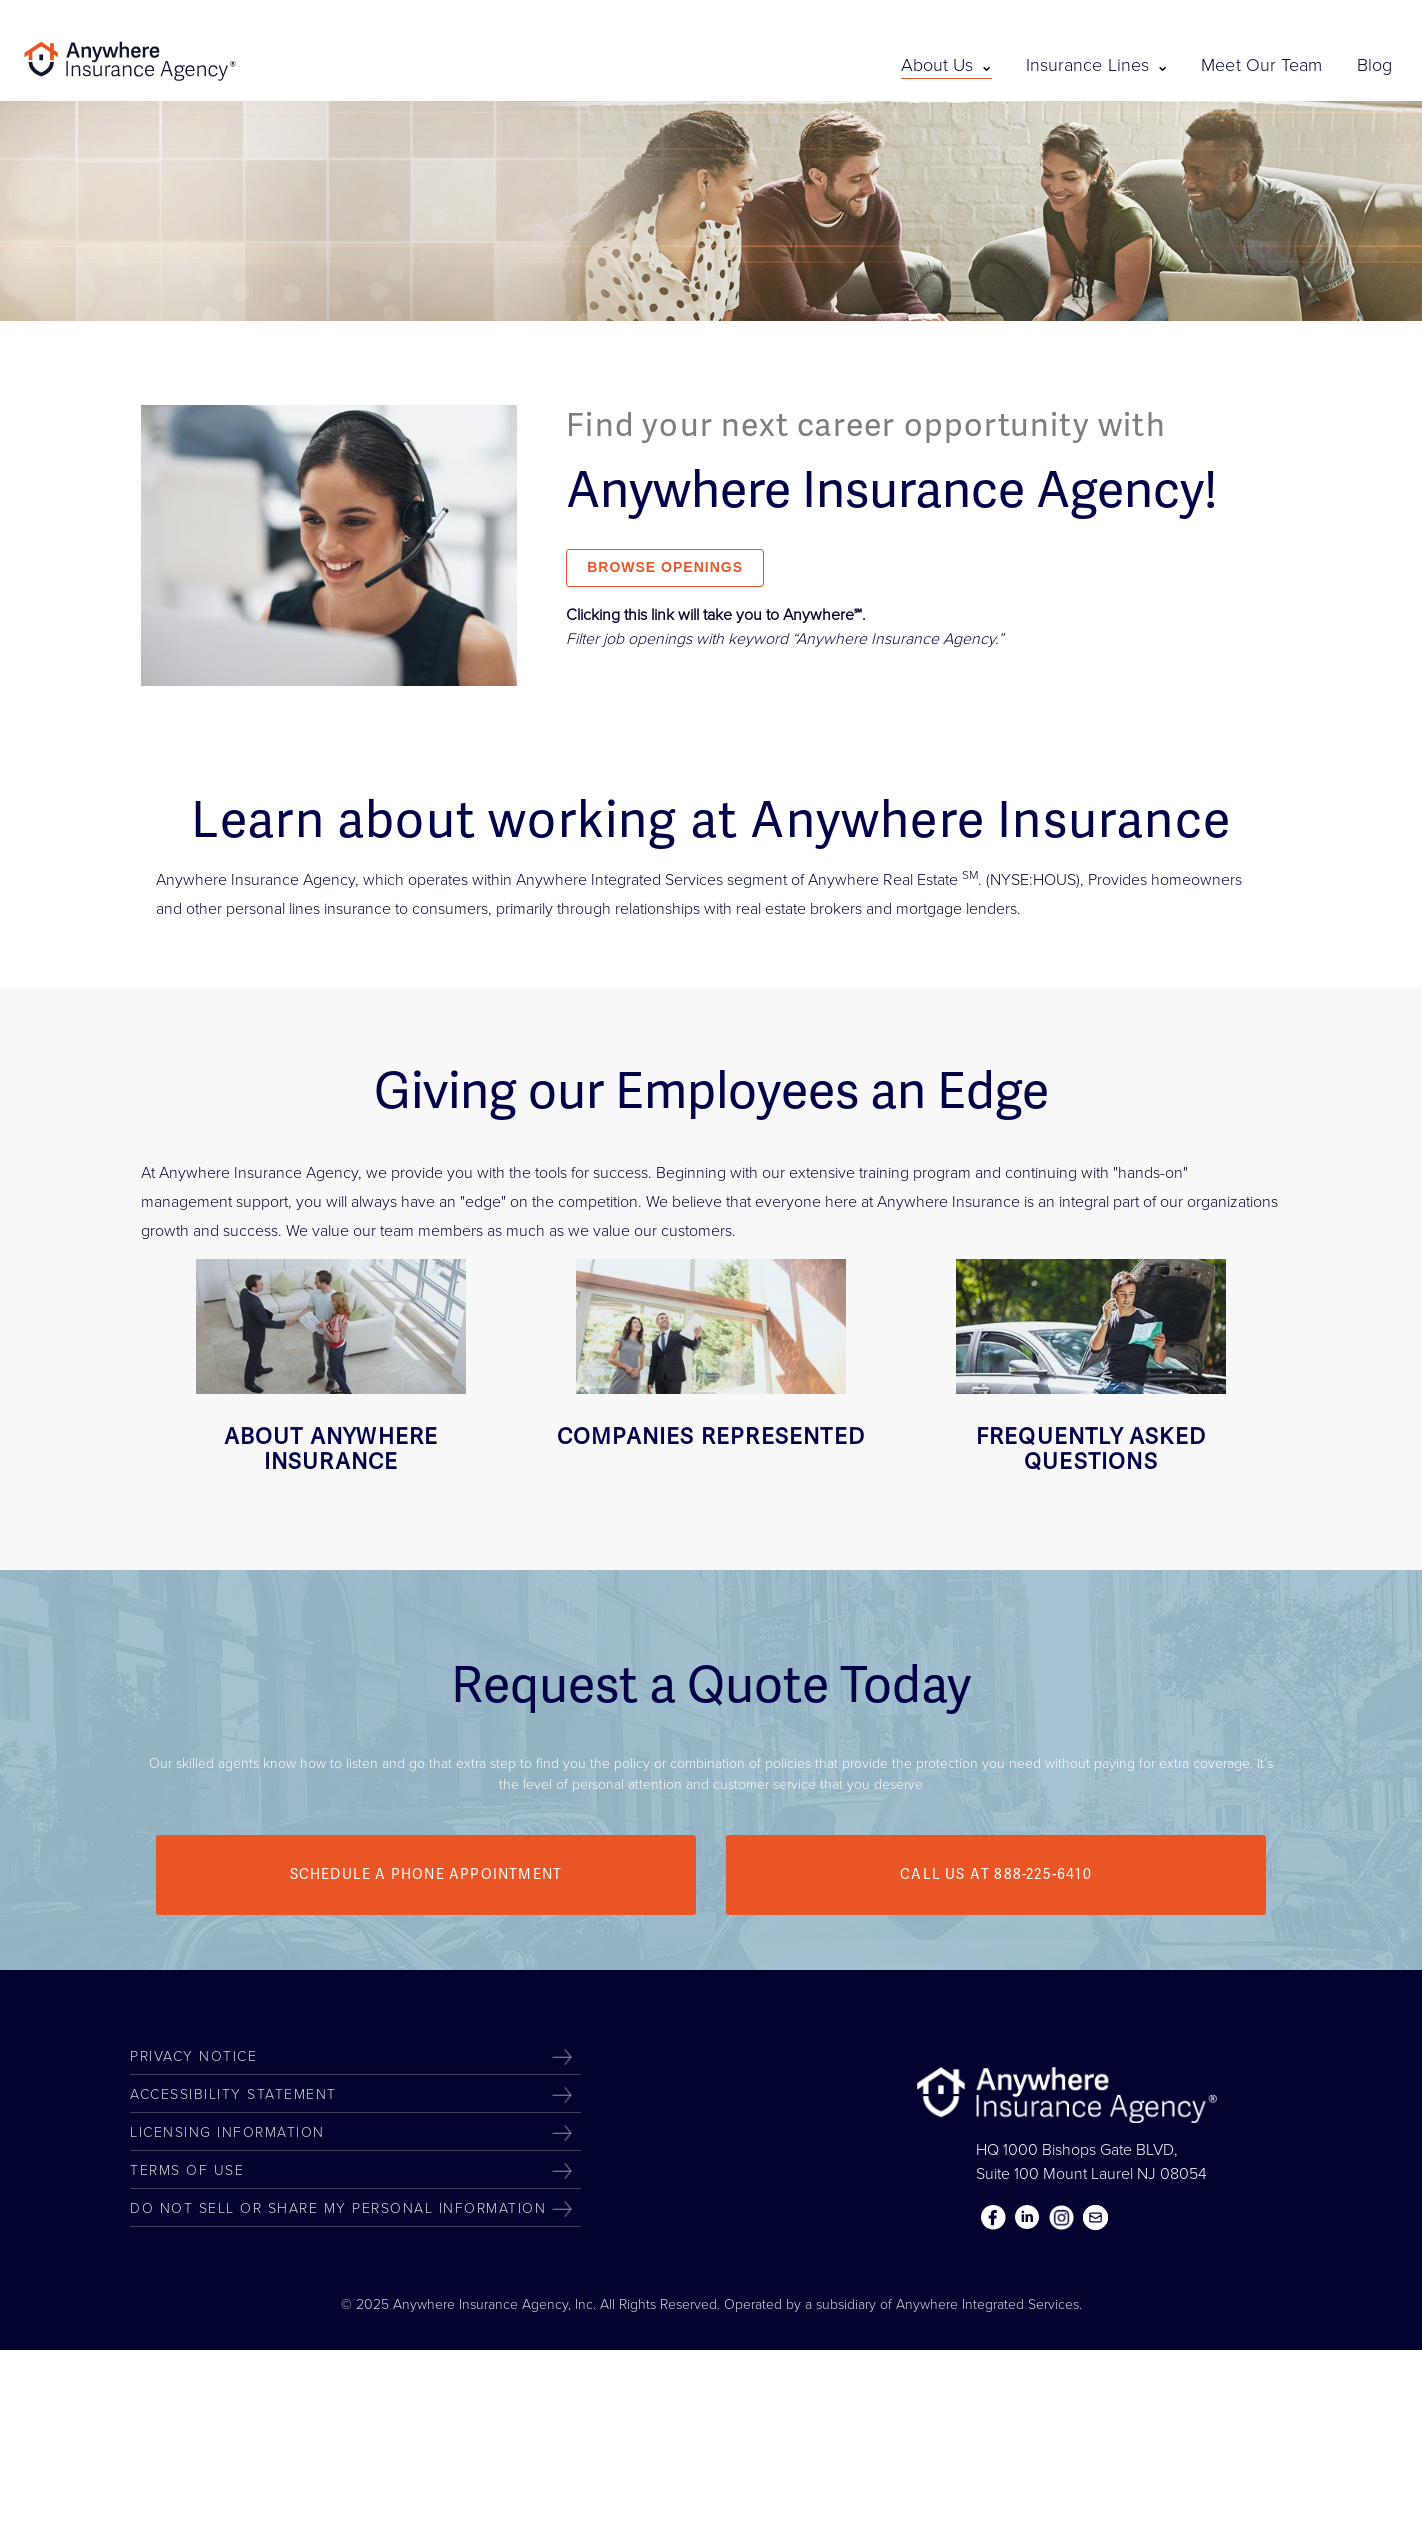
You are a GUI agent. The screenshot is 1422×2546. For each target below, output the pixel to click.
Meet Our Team (1261, 65)
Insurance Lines (1097, 65)
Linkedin (1028, 2217)
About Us (946, 65)
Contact (1096, 2217)
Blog (1374, 65)
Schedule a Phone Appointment (426, 1874)
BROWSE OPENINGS (665, 567)
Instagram (1062, 2217)
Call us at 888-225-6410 (996, 1874)
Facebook (994, 2217)
